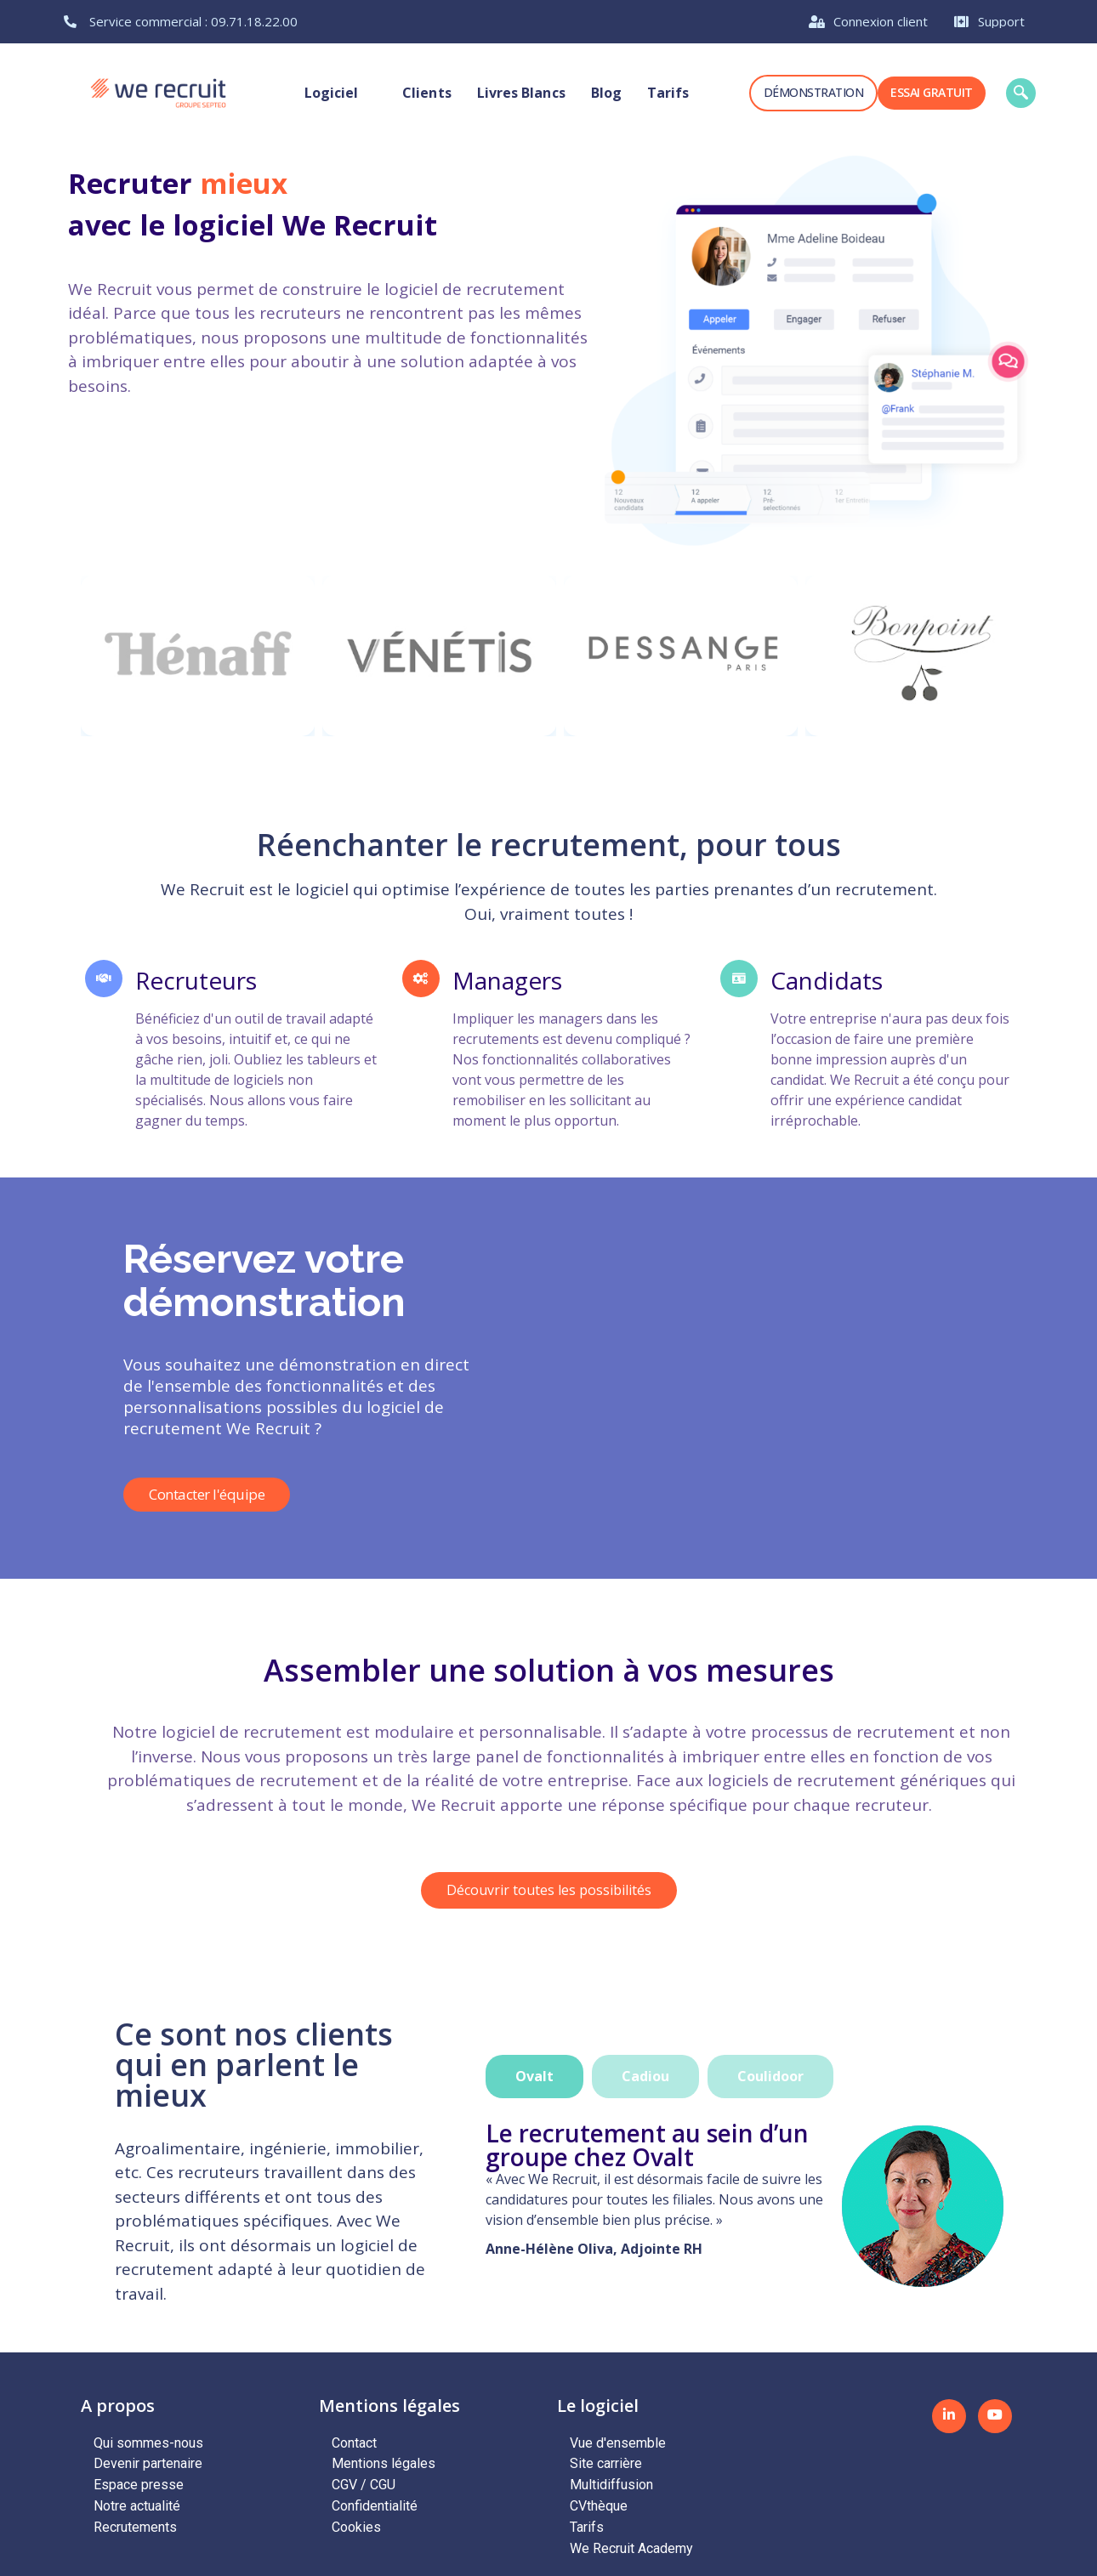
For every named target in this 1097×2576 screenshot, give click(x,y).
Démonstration (814, 92)
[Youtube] (995, 2416)
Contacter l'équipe (206, 1495)
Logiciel (341, 92)
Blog (605, 92)
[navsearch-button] (1021, 93)
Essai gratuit (931, 92)
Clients (427, 92)
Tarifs (667, 92)
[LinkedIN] (949, 2416)
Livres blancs (521, 92)
